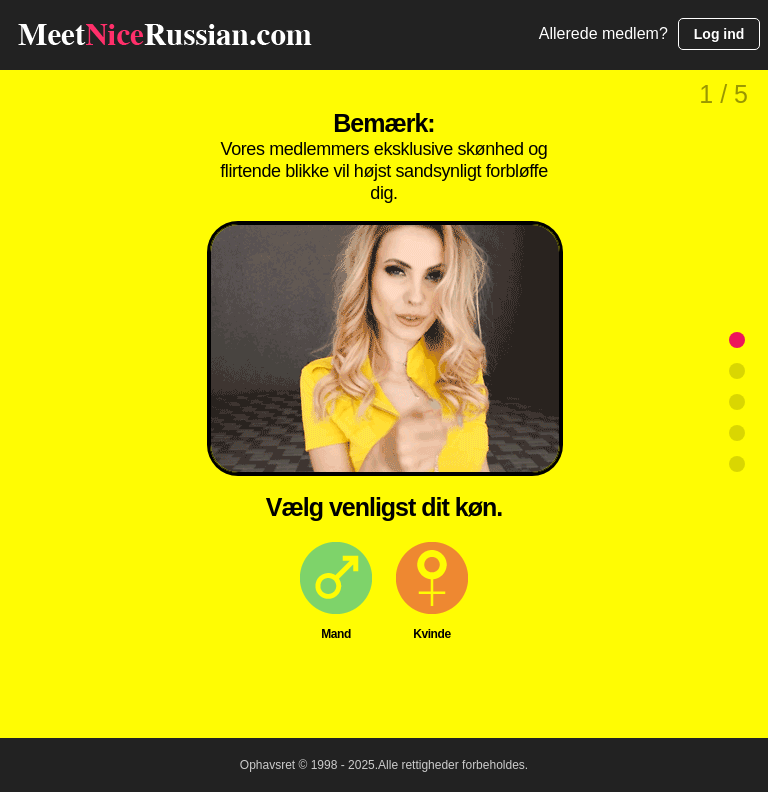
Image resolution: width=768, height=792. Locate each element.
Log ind (719, 34)
